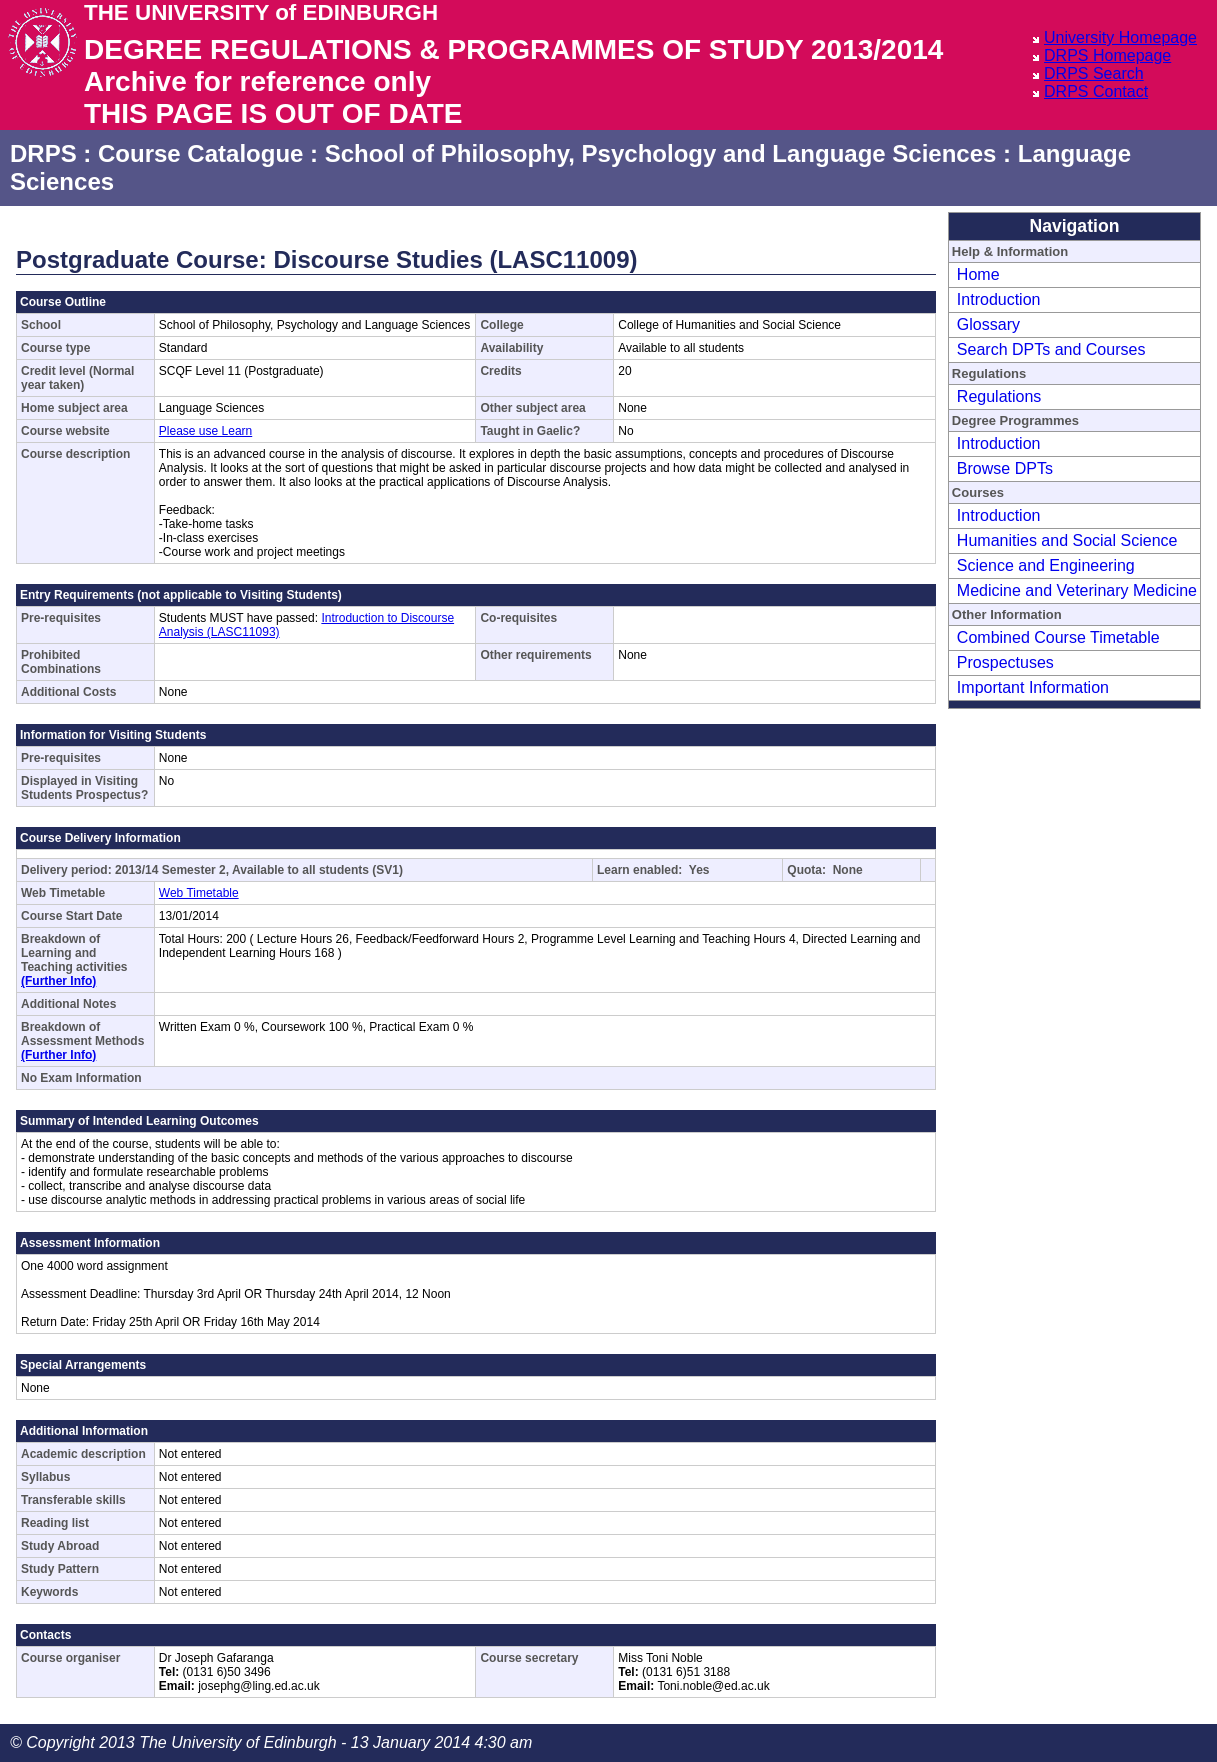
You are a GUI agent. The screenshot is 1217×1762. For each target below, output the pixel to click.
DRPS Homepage (1107, 55)
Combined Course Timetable (1058, 637)
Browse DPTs (1005, 468)
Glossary (988, 324)
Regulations (999, 396)
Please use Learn (205, 431)
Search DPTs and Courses (1051, 349)
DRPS (43, 153)
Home (978, 274)
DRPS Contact (1096, 91)
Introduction (999, 299)
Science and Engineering (1046, 565)
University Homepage (1120, 37)
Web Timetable (199, 893)
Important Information (1033, 687)
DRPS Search (1094, 73)
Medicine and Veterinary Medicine (1077, 590)
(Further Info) (58, 981)
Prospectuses (1005, 662)
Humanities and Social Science (1067, 540)
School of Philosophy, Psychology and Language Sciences (661, 153)
